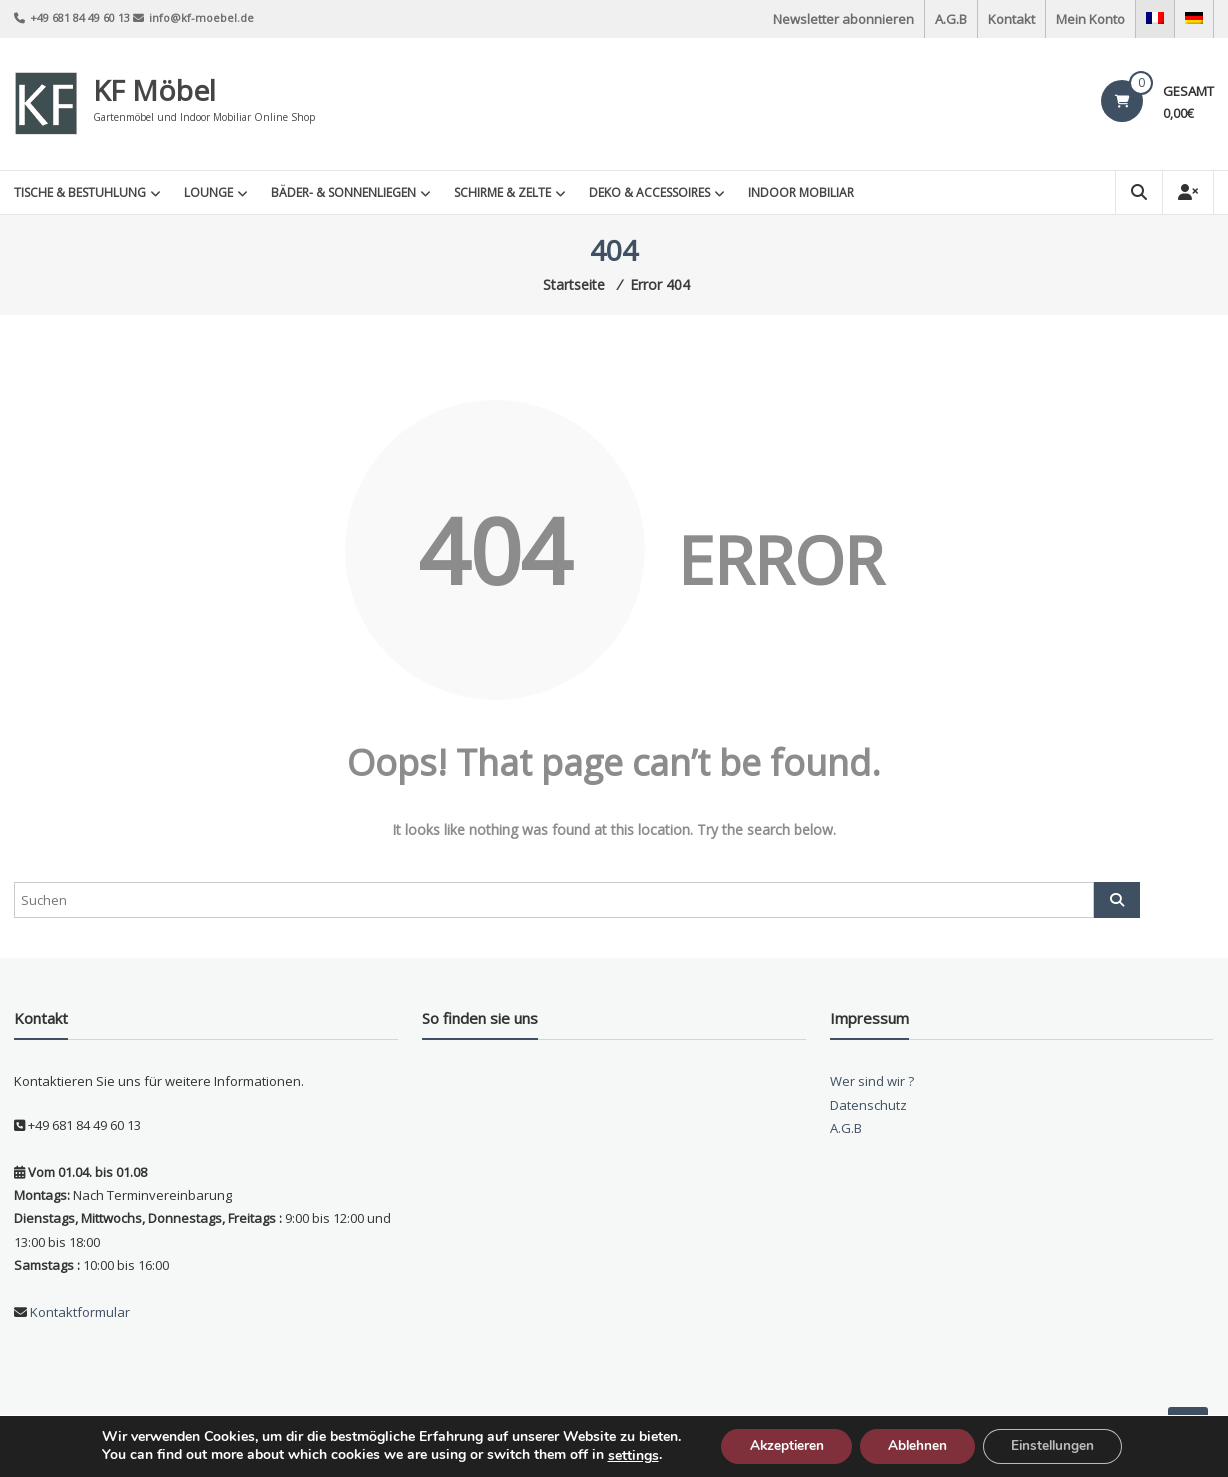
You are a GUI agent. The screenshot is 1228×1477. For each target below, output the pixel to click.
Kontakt (1011, 19)
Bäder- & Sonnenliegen (343, 192)
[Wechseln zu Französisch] (1155, 19)
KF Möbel (154, 90)
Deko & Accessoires (649, 192)
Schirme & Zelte (502, 192)
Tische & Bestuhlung (80, 192)
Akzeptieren (781, 1445)
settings (624, 1455)
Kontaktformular (78, 1312)
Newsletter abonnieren (843, 19)
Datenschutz (868, 1105)
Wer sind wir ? (872, 1081)
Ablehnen (917, 1445)
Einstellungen (1058, 1445)
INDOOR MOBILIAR (801, 192)
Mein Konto (1090, 19)
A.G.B (951, 19)
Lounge (208, 192)
